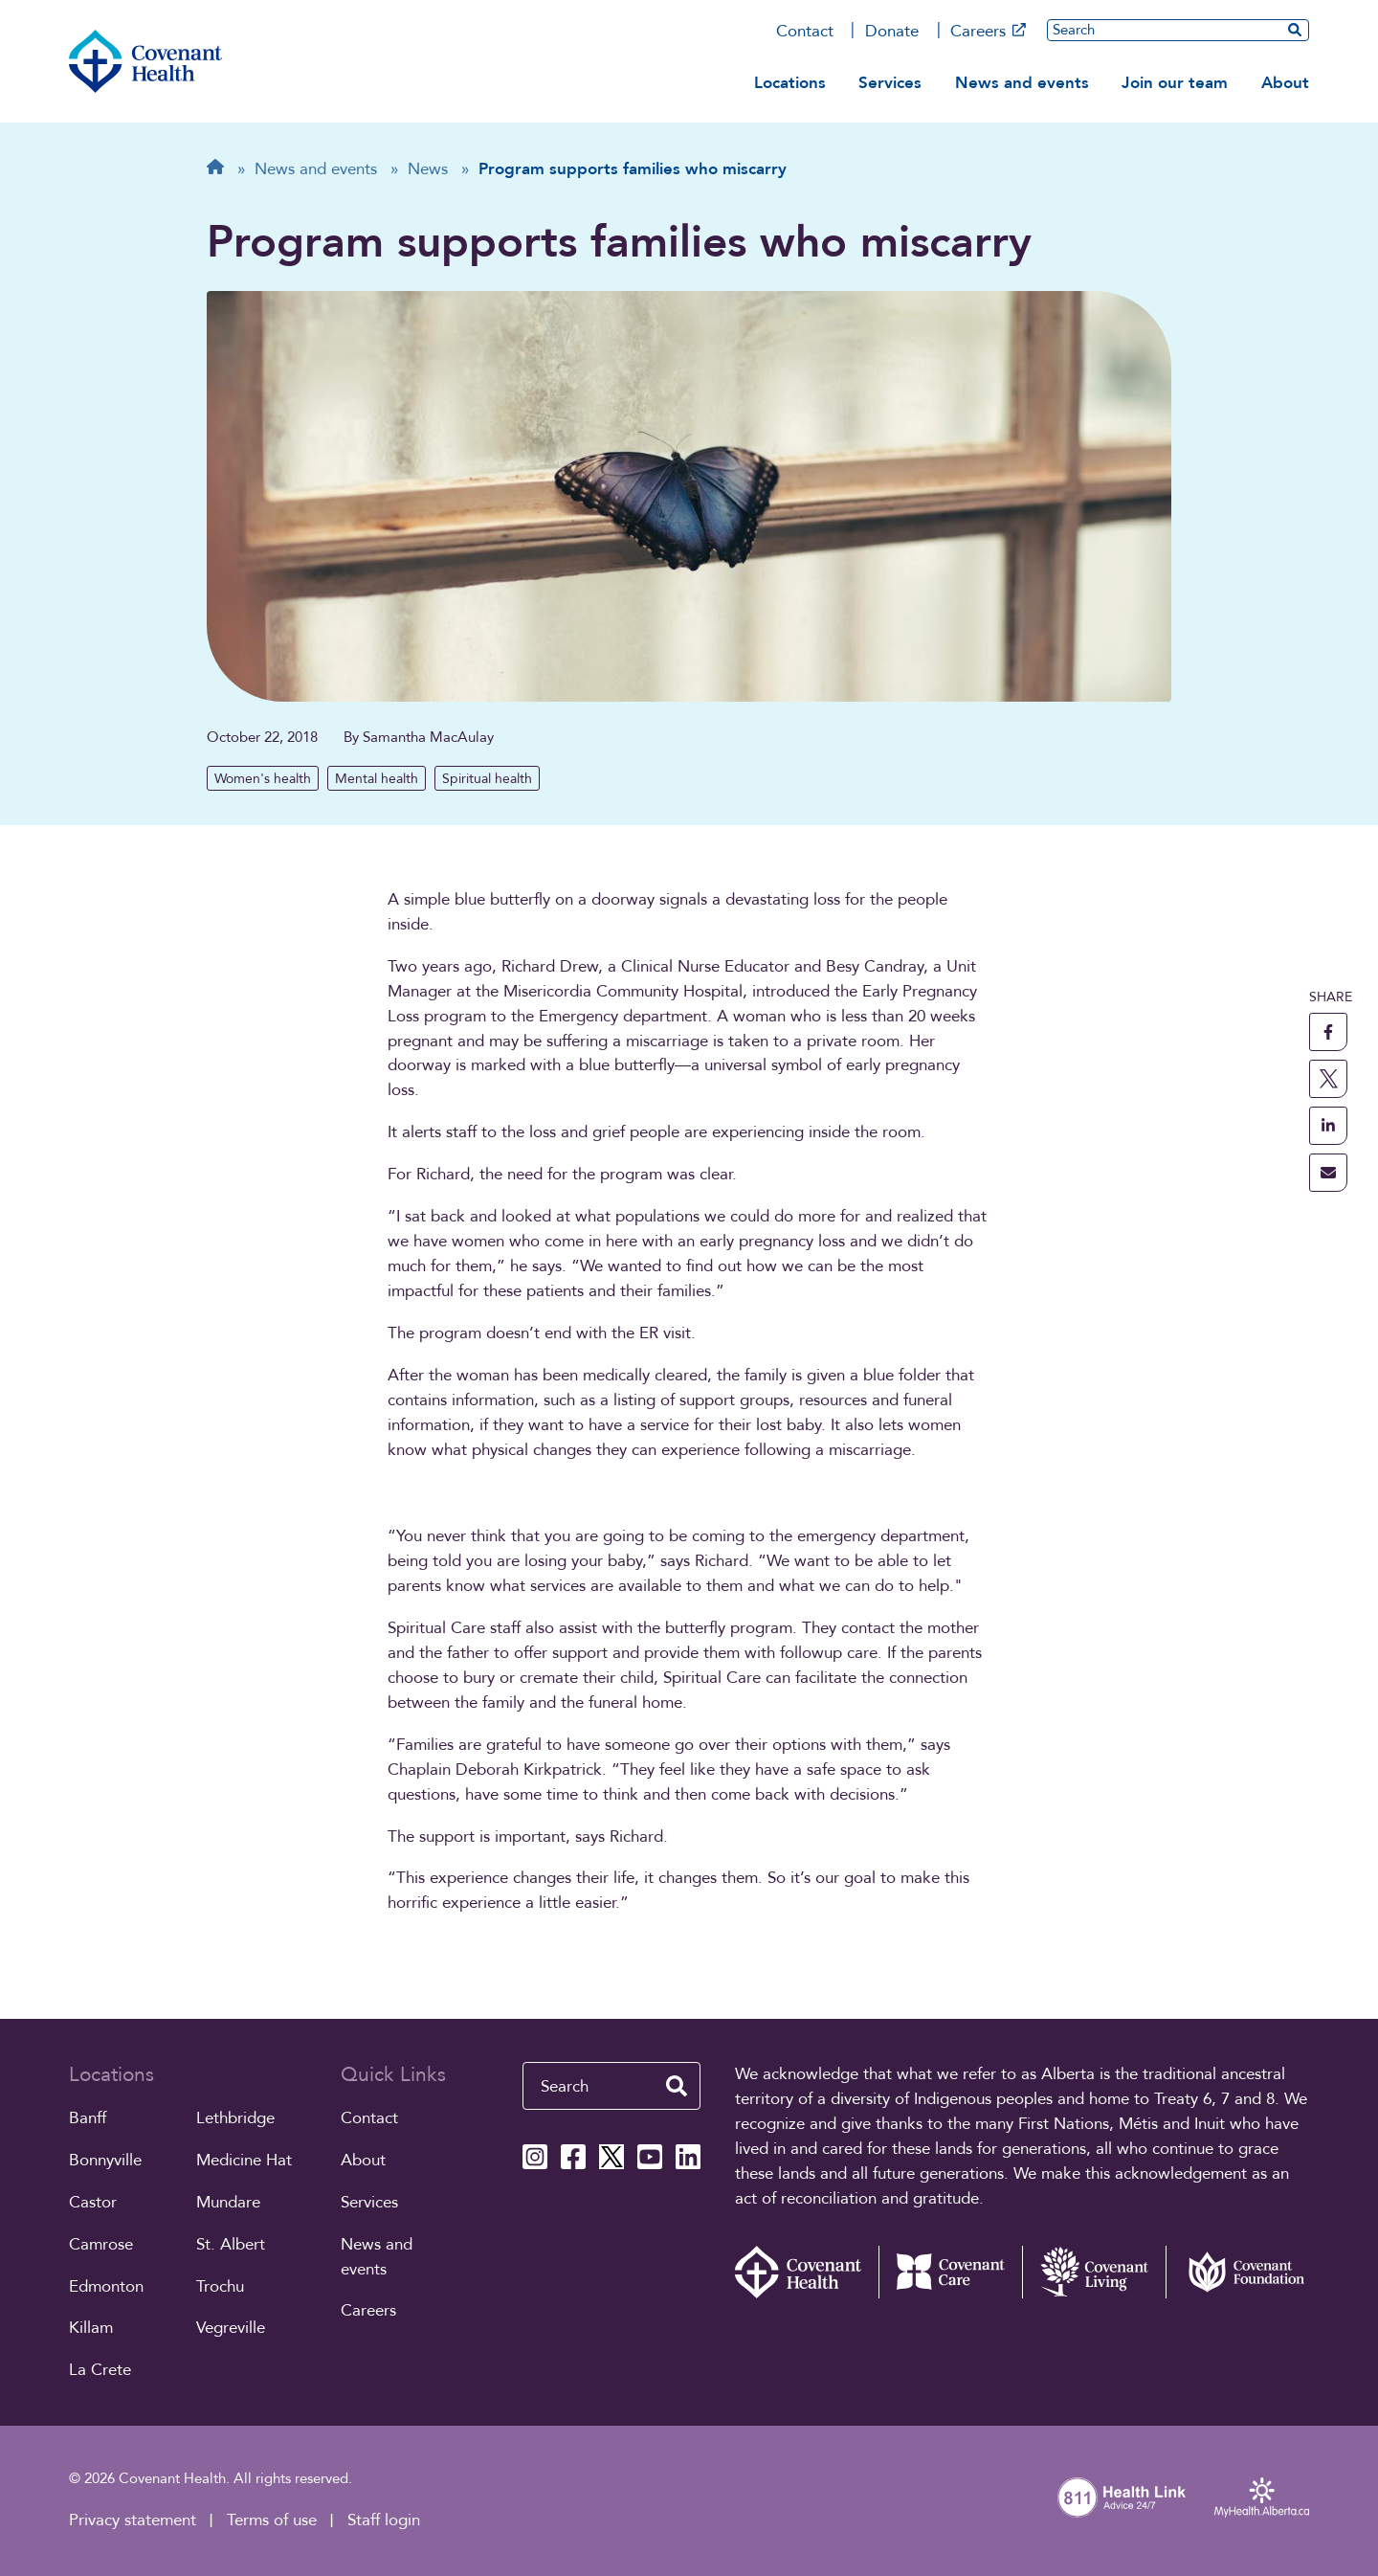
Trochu (220, 2286)
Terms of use (272, 2520)
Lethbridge (235, 2118)
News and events (1022, 83)
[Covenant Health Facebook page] (573, 2156)
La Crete (100, 2370)
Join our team (1175, 83)
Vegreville (230, 2328)
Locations (790, 83)
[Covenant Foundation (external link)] (1237, 2272)
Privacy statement (132, 2520)
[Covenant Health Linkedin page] (688, 2156)
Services (890, 83)
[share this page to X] (1328, 1079)
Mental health (376, 779)
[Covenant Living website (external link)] (1094, 2272)
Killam (91, 2328)
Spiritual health (487, 779)
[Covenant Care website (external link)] (950, 2272)
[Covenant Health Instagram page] (534, 2156)
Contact (804, 31)
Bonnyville (105, 2160)
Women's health (262, 779)
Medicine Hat (244, 2160)
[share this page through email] (1328, 1173)
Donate (892, 31)
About (1285, 83)
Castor (93, 2202)
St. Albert (230, 2244)
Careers (988, 31)
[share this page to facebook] (1328, 1032)
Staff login (383, 2520)
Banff (87, 2118)
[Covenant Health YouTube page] (649, 2156)
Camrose (101, 2244)
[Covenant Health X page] (611, 2156)
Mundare (228, 2202)
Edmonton (106, 2286)
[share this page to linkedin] (1328, 1126)
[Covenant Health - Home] (806, 2272)
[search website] (1294, 29)
